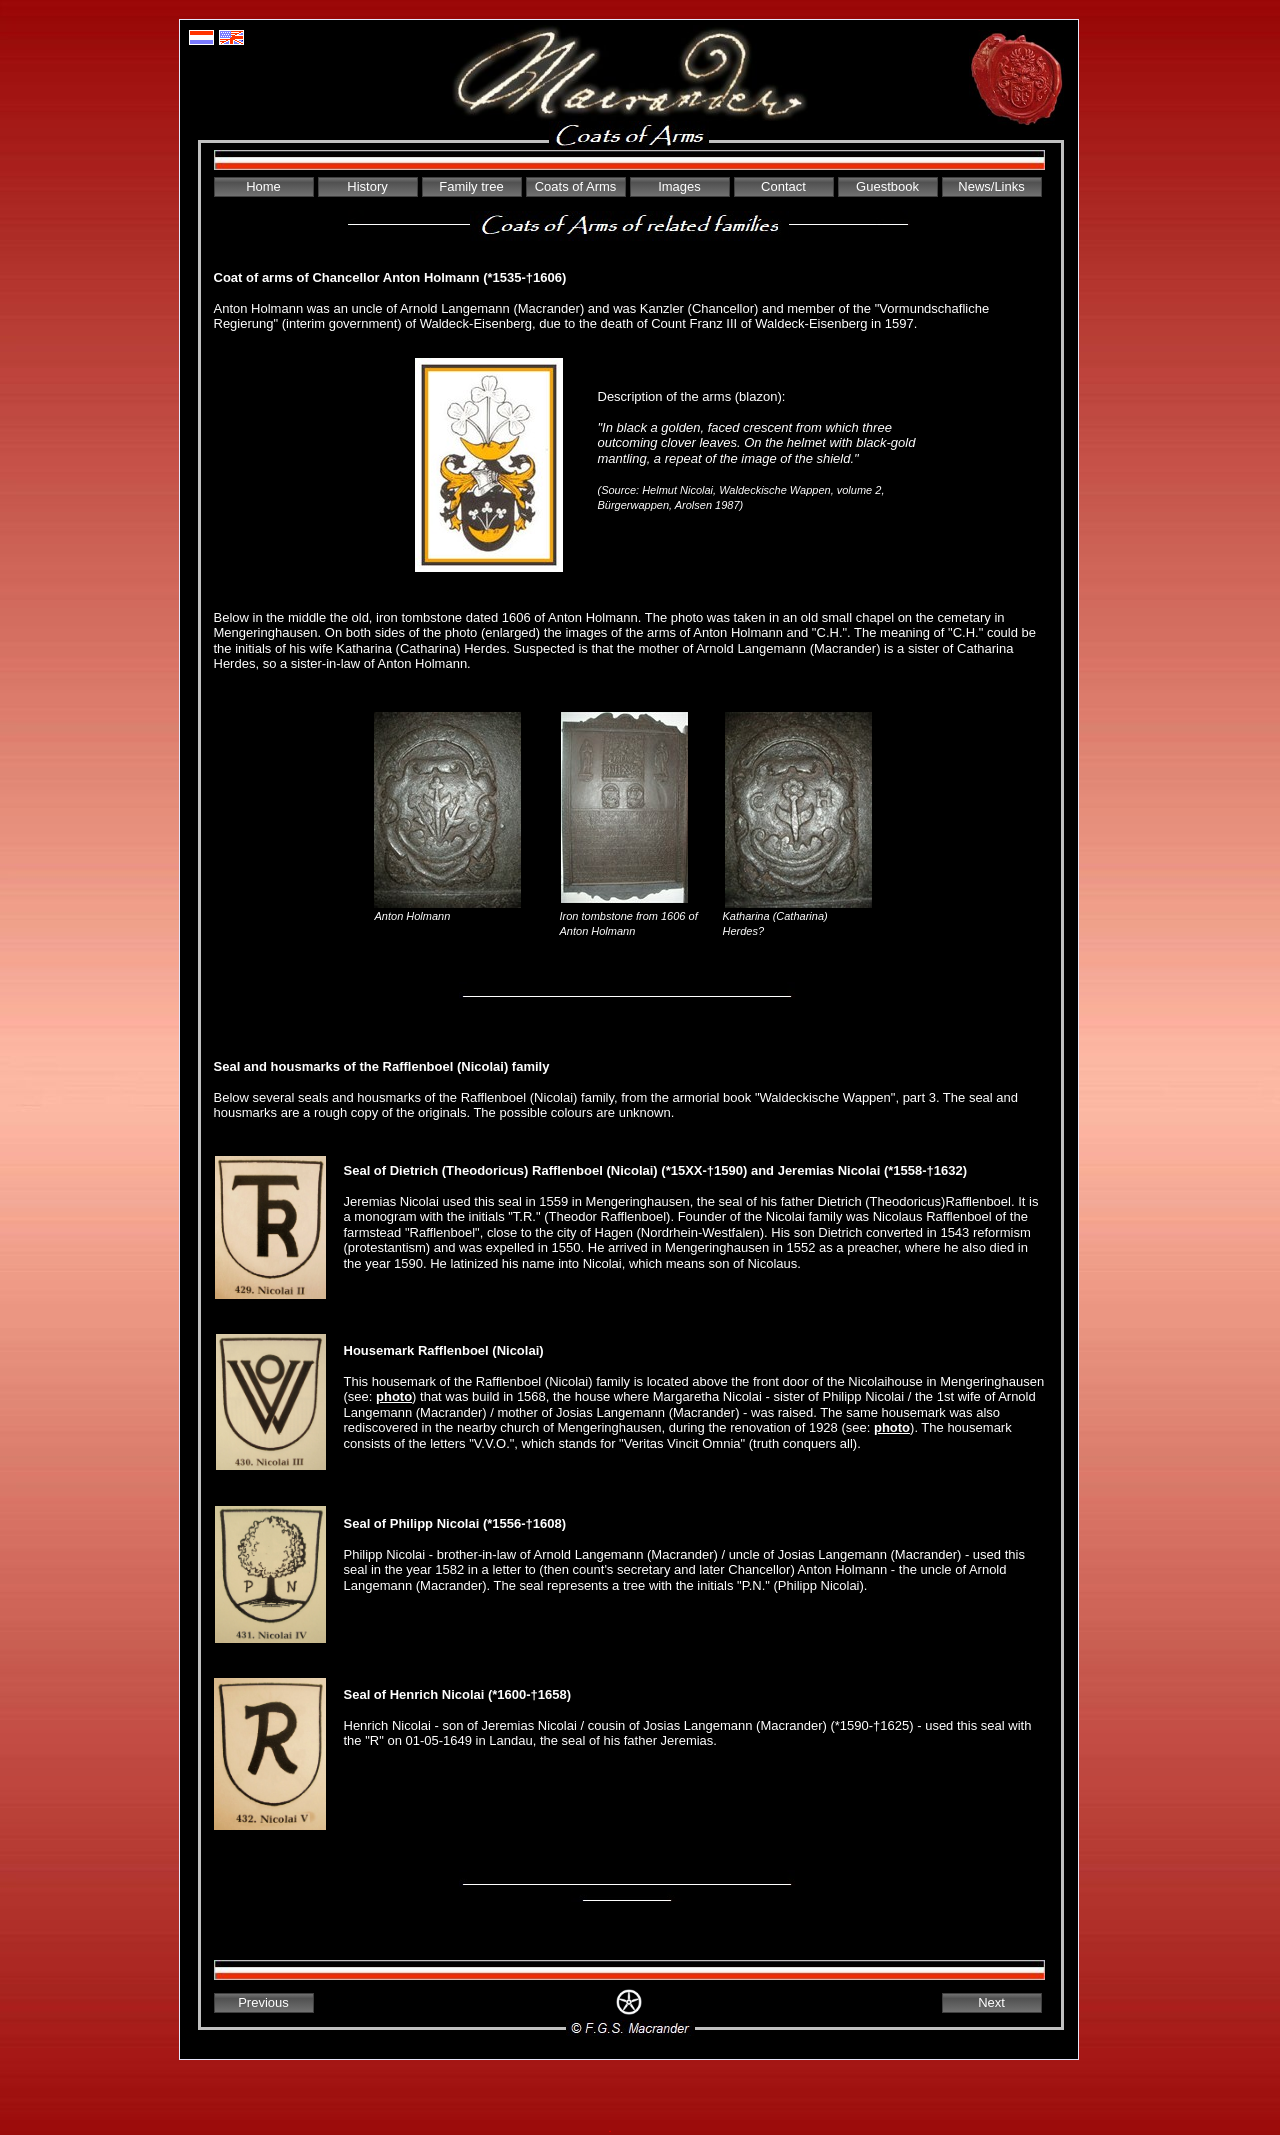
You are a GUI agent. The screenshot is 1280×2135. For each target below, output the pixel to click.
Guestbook (887, 186)
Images (679, 186)
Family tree (471, 186)
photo (394, 1396)
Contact (783, 186)
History (367, 186)
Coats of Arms (576, 186)
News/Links (991, 186)
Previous (263, 2002)
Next (991, 2002)
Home (263, 186)
